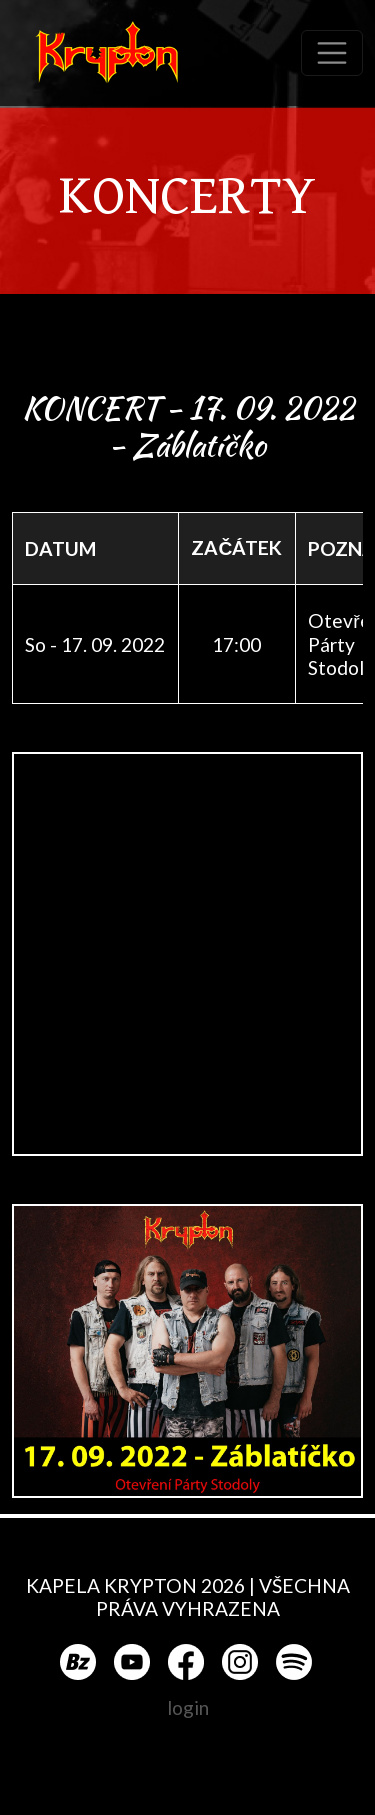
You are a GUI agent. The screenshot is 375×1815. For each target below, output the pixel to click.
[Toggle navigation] (332, 53)
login (188, 1707)
